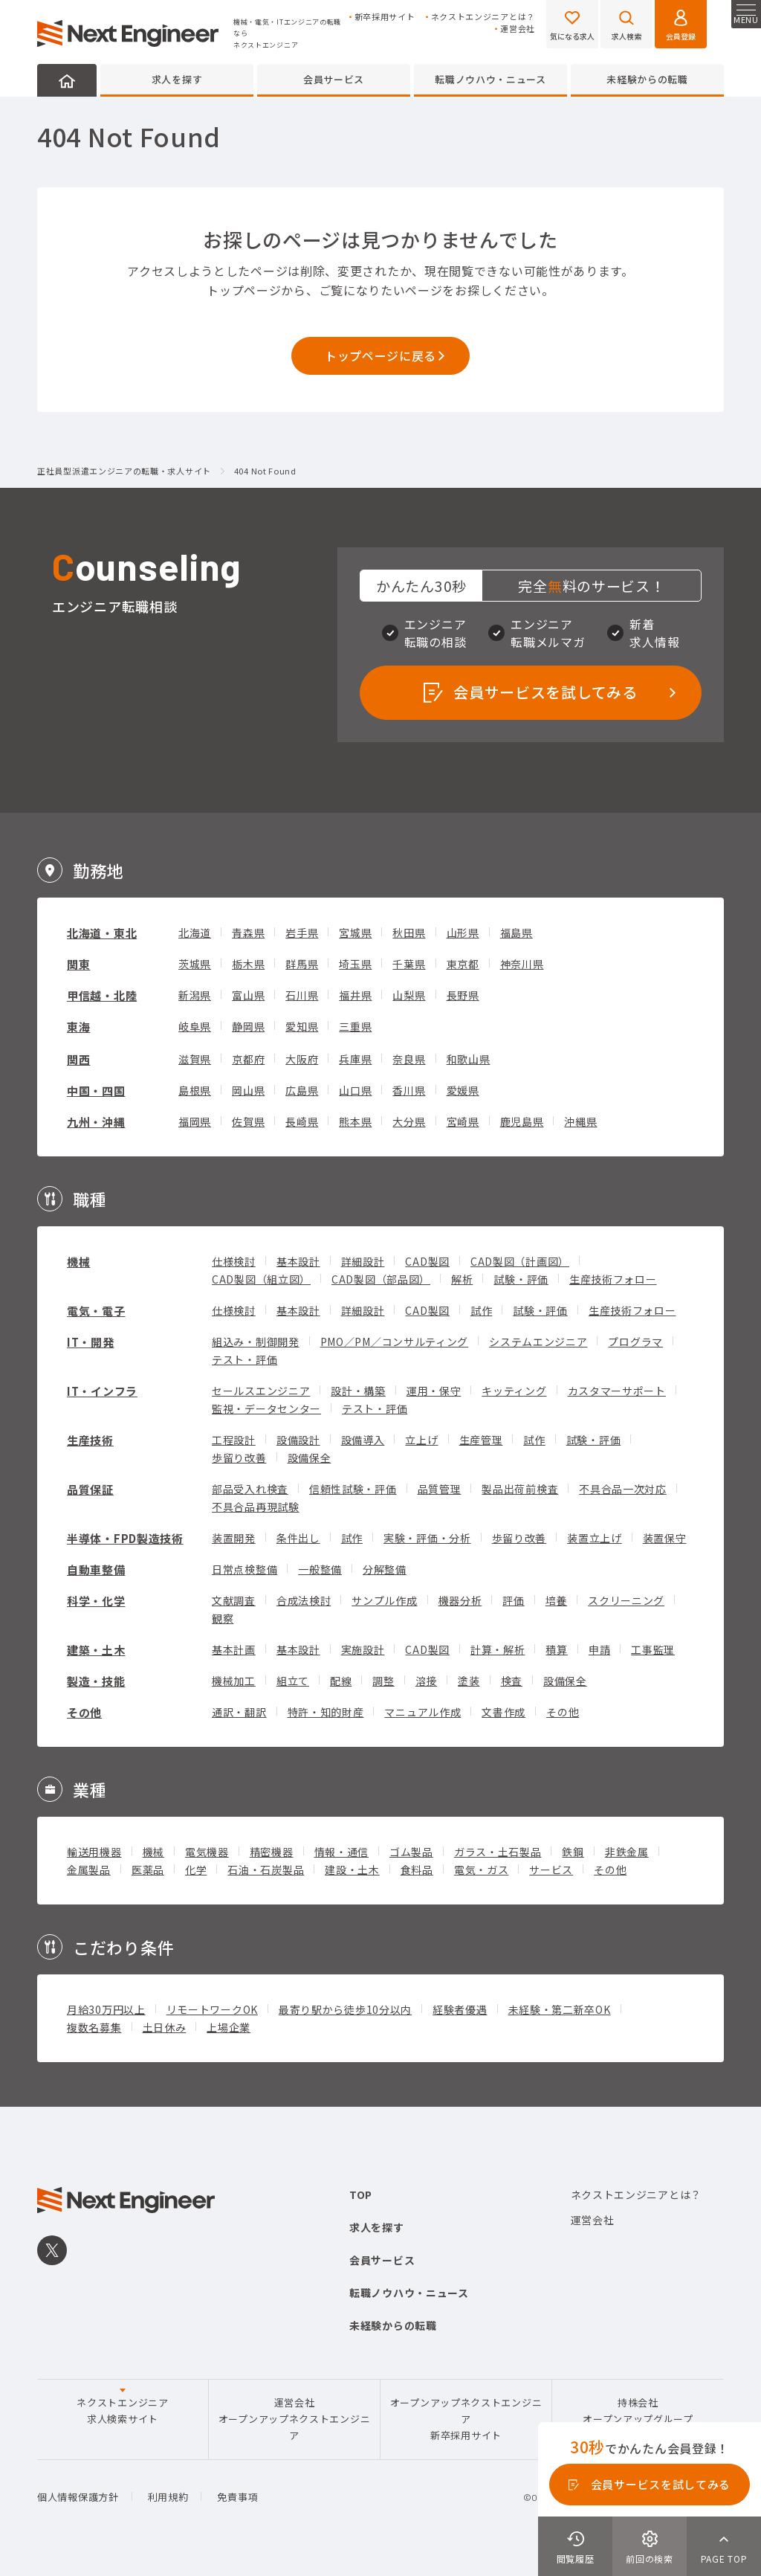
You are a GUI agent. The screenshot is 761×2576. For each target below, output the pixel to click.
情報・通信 (341, 1851)
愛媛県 (463, 1090)
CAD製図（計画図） (519, 1261)
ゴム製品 (411, 1851)
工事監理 (653, 1649)
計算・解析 (497, 1649)
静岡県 (248, 1026)
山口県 (355, 1090)
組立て (292, 1680)
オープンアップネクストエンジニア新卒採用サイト (466, 2419)
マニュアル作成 (422, 1711)
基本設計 (298, 1261)
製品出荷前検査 (520, 1488)
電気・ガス (481, 1869)
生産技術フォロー (613, 1279)
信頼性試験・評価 (353, 1488)
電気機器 (207, 1851)
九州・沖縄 (96, 1122)
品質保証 (90, 1489)
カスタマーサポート (617, 1390)
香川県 (408, 1090)
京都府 (248, 1059)
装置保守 (665, 1537)
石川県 (301, 995)
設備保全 (309, 1457)
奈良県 (408, 1059)
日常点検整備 (244, 1569)
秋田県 (408, 932)
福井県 (355, 995)
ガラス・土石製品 (498, 1851)
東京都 (463, 963)
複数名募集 (94, 2027)
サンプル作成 (384, 1600)
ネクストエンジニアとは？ (483, 17)
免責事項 (237, 2497)
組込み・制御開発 (255, 1341)
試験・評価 (520, 1279)
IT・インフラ (102, 1391)
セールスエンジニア (261, 1390)
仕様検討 (234, 1261)
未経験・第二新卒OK (559, 2009)
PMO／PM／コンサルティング (394, 1341)
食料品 (417, 1869)
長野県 (463, 995)
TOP (360, 2194)
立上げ (421, 1439)
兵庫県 (355, 1059)
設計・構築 (358, 1390)
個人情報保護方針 (78, 2497)
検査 (511, 1680)
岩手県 (301, 932)
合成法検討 (303, 1600)
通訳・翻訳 (239, 1711)
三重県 (355, 1026)
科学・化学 (96, 1601)
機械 (78, 1261)
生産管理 (481, 1439)
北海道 (194, 932)
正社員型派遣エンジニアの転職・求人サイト (124, 471)
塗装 (468, 1680)
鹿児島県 (522, 1121)
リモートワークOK (212, 2009)
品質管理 (440, 1488)
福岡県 (194, 1121)
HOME (67, 80)
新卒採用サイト (384, 17)
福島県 (516, 932)
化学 (196, 1869)
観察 (222, 1618)
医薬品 (148, 1869)
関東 (78, 964)
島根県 (194, 1090)
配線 (341, 1680)
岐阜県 (194, 1026)
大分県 (408, 1121)
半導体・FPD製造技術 (125, 1538)
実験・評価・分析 (427, 1537)
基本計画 (234, 1649)
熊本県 (355, 1121)
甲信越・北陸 (102, 995)
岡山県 (248, 1090)
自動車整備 (96, 1569)
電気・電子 (96, 1310)
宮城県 (355, 932)
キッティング (514, 1390)
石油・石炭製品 (265, 1869)
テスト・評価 (244, 1359)
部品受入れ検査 (250, 1488)
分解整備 (385, 1569)
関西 (78, 1059)
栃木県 (248, 963)
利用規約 (168, 2497)
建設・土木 (352, 1869)
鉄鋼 (572, 1851)
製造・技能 (96, 1681)
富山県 (248, 995)
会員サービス (333, 79)
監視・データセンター (266, 1408)
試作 (481, 1310)
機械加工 (234, 1680)
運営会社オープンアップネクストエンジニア (294, 2419)
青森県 (248, 932)
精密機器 (272, 1851)
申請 (599, 1649)
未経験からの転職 (647, 79)
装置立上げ (594, 1537)
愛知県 (301, 1026)
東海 (78, 1026)
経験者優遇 (460, 2009)
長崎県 (301, 1121)
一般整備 (320, 1569)
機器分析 (460, 1600)
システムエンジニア (538, 1341)
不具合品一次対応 (623, 1488)
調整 (383, 1680)
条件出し (298, 1537)
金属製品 (89, 1869)
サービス (551, 1869)
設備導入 (363, 1439)
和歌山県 (468, 1059)
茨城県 (194, 963)
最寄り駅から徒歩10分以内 (345, 2009)
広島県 (301, 1090)
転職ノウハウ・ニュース (490, 79)
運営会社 (517, 29)
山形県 (463, 932)
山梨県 (408, 995)
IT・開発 (90, 1342)
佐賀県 (248, 1121)
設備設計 (298, 1439)
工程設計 (234, 1439)
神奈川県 (522, 963)
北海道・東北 (102, 933)
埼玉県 (355, 963)
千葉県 (408, 963)
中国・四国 (96, 1090)
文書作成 (503, 1711)
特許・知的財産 (326, 1711)
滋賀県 (194, 1059)
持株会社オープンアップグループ (638, 2410)
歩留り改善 (239, 1457)
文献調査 (234, 1600)
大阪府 (301, 1059)
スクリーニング (626, 1600)
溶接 (426, 1680)
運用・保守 (434, 1390)
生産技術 (90, 1440)
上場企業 (228, 2027)
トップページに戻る (380, 355)
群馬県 (301, 963)
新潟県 (194, 995)
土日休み (165, 2027)
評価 (513, 1600)
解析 (462, 1279)
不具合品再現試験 (255, 1506)
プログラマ (635, 1341)
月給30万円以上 (106, 2009)
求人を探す (177, 79)
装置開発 (234, 1537)
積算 (556, 1649)
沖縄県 (580, 1121)
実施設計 (363, 1649)
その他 (84, 1712)
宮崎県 (463, 1121)
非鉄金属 (627, 1851)
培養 (556, 1600)
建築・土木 (96, 1650)
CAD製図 (427, 1261)
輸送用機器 (94, 1851)
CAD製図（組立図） (261, 1279)
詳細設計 (363, 1261)
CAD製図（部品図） (380, 1279)
